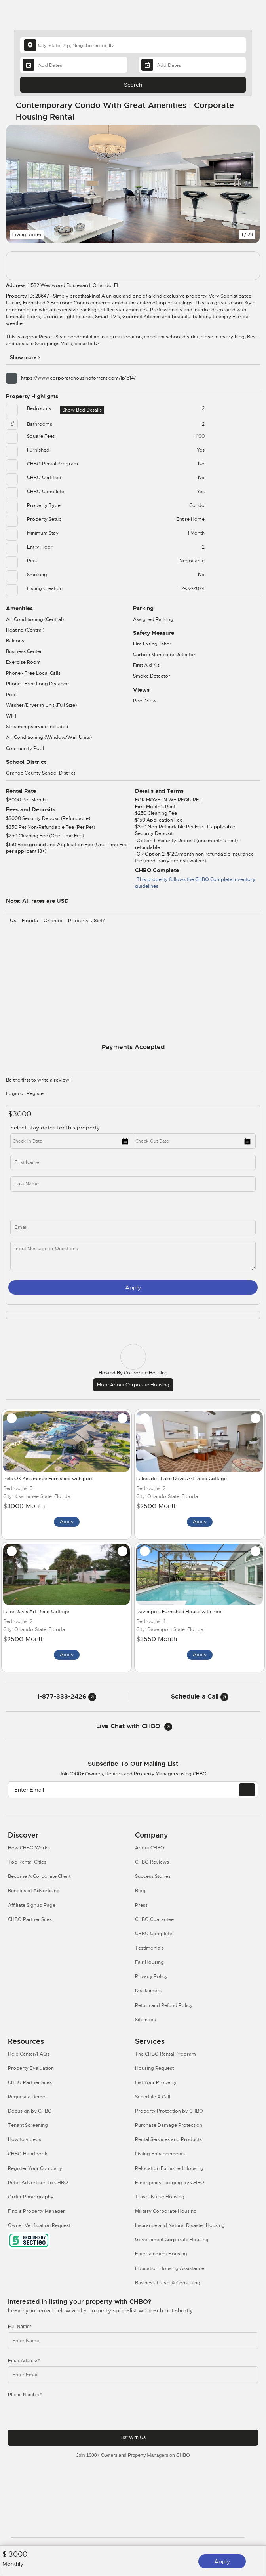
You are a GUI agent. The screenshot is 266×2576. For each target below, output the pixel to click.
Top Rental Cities (27, 1862)
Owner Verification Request (39, 2225)
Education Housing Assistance (169, 2268)
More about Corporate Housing (133, 1385)
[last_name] (133, 1184)
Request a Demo (27, 2097)
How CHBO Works (29, 1848)
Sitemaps (145, 2019)
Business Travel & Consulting (167, 2283)
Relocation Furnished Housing (169, 2168)
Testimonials (149, 1948)
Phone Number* (25, 2395)
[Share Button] (249, 111)
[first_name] (133, 1162)
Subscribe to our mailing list (133, 1764)
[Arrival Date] (73, 65)
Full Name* (19, 2326)
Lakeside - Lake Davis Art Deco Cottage (181, 1478)
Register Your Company (35, 2168)
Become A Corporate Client (39, 1876)
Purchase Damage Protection (168, 2125)
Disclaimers (148, 1991)
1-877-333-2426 (66, 1696)
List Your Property (156, 2082)
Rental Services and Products (168, 2139)
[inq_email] (133, 1227)
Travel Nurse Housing (159, 2197)
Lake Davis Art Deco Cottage (36, 1611)
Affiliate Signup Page (31, 1905)
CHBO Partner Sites (30, 1919)
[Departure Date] (192, 65)
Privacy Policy (151, 1976)
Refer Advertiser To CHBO (38, 2182)
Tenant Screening (28, 2125)
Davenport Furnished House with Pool (179, 1611)
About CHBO (149, 1848)
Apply (222, 2561)
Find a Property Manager (36, 2211)
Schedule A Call (152, 2097)
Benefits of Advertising (34, 1890)
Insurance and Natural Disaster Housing (180, 2225)
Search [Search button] (133, 84)
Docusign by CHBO (30, 2111)
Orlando (53, 920)
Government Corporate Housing (172, 2239)
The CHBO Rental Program (165, 2054)
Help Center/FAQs (28, 2054)
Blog (140, 1890)
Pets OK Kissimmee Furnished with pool (48, 1478)
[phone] (77, 1206)
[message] (133, 1255)
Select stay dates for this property (55, 1127)
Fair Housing (149, 1962)
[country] (132, 45)
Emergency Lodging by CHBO (169, 2182)
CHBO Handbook (28, 2154)
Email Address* (24, 2360)
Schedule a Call (199, 1696)
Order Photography (30, 2197)
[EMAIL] (247, 1789)
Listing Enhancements (160, 2154)
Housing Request (154, 2068)
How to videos (24, 2139)
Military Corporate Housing (166, 2211)
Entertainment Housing (161, 2254)
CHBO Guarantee (154, 1919)
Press (141, 1905)
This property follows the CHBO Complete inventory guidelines (195, 882)
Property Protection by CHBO (169, 2111)
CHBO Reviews (152, 1862)
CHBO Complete (153, 1934)
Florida (30, 920)
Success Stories (153, 1876)
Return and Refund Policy (164, 2005)
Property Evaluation (31, 2068)
